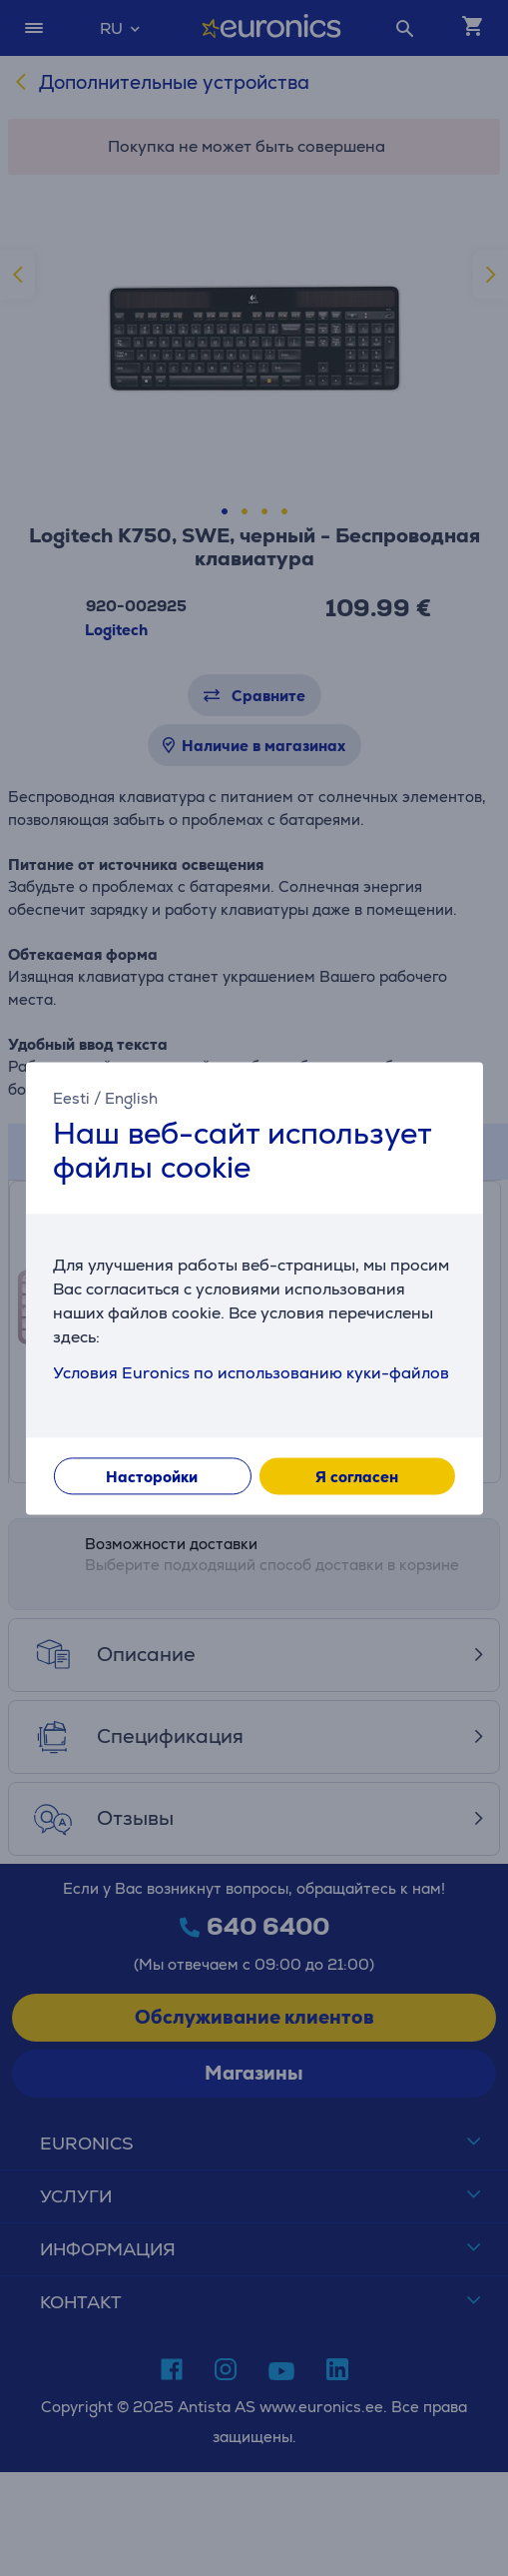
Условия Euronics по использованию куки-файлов (251, 1372)
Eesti (71, 1098)
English (131, 1098)
